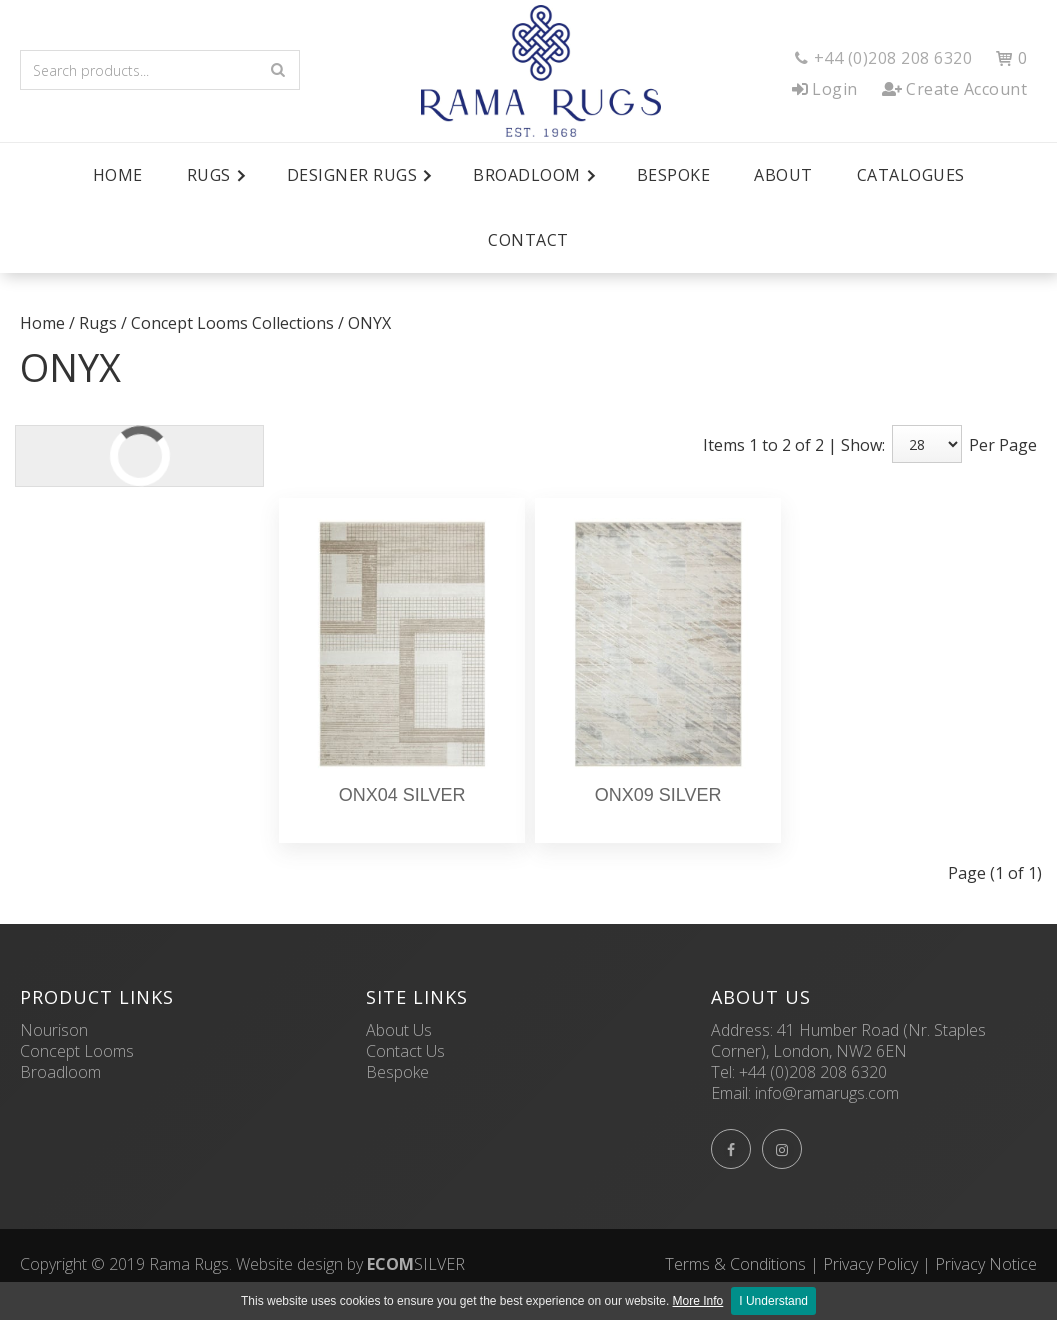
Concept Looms (77, 1051)
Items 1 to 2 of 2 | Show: (794, 445)
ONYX (369, 323)
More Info (698, 1301)
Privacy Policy (870, 1264)
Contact (528, 240)
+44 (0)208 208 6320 (813, 1072)
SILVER (416, 1264)
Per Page (1003, 445)
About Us (399, 1030)
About (783, 175)
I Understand (773, 1301)
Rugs (98, 323)
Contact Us (405, 1051)
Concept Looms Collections (232, 323)
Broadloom (60, 1072)
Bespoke (674, 175)
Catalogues (911, 175)
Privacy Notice (986, 1264)
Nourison (54, 1030)
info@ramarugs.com (827, 1093)
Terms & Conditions (735, 1264)
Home (118, 175)
